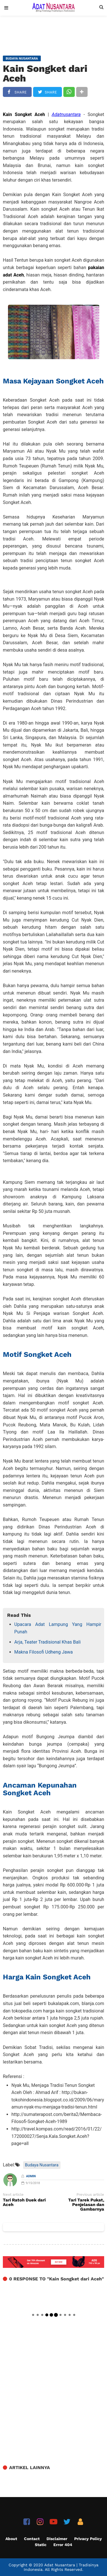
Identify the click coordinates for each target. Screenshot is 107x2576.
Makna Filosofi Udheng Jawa (43, 1652)
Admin (31, 2176)
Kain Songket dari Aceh (45, 73)
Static (41, 2544)
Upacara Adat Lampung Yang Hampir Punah (57, 1628)
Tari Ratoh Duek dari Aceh (24, 2202)
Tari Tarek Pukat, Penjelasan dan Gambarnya (86, 2204)
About (11, 2538)
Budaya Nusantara (41, 2165)
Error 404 (62, 2544)
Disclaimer (57, 2538)
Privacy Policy (88, 2538)
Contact (32, 2538)
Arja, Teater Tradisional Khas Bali (47, 1642)
